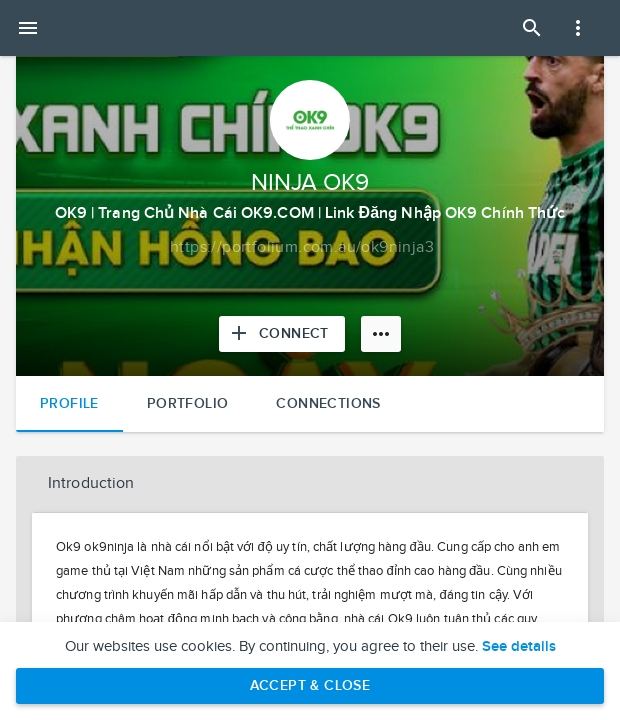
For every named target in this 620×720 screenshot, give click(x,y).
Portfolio (188, 403)
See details (519, 647)
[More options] (381, 334)
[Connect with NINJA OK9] (282, 334)
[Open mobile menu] (28, 28)
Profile (69, 403)
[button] (310, 484)
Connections (328, 403)
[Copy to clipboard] (302, 248)
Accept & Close (310, 685)
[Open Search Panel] (532, 28)
